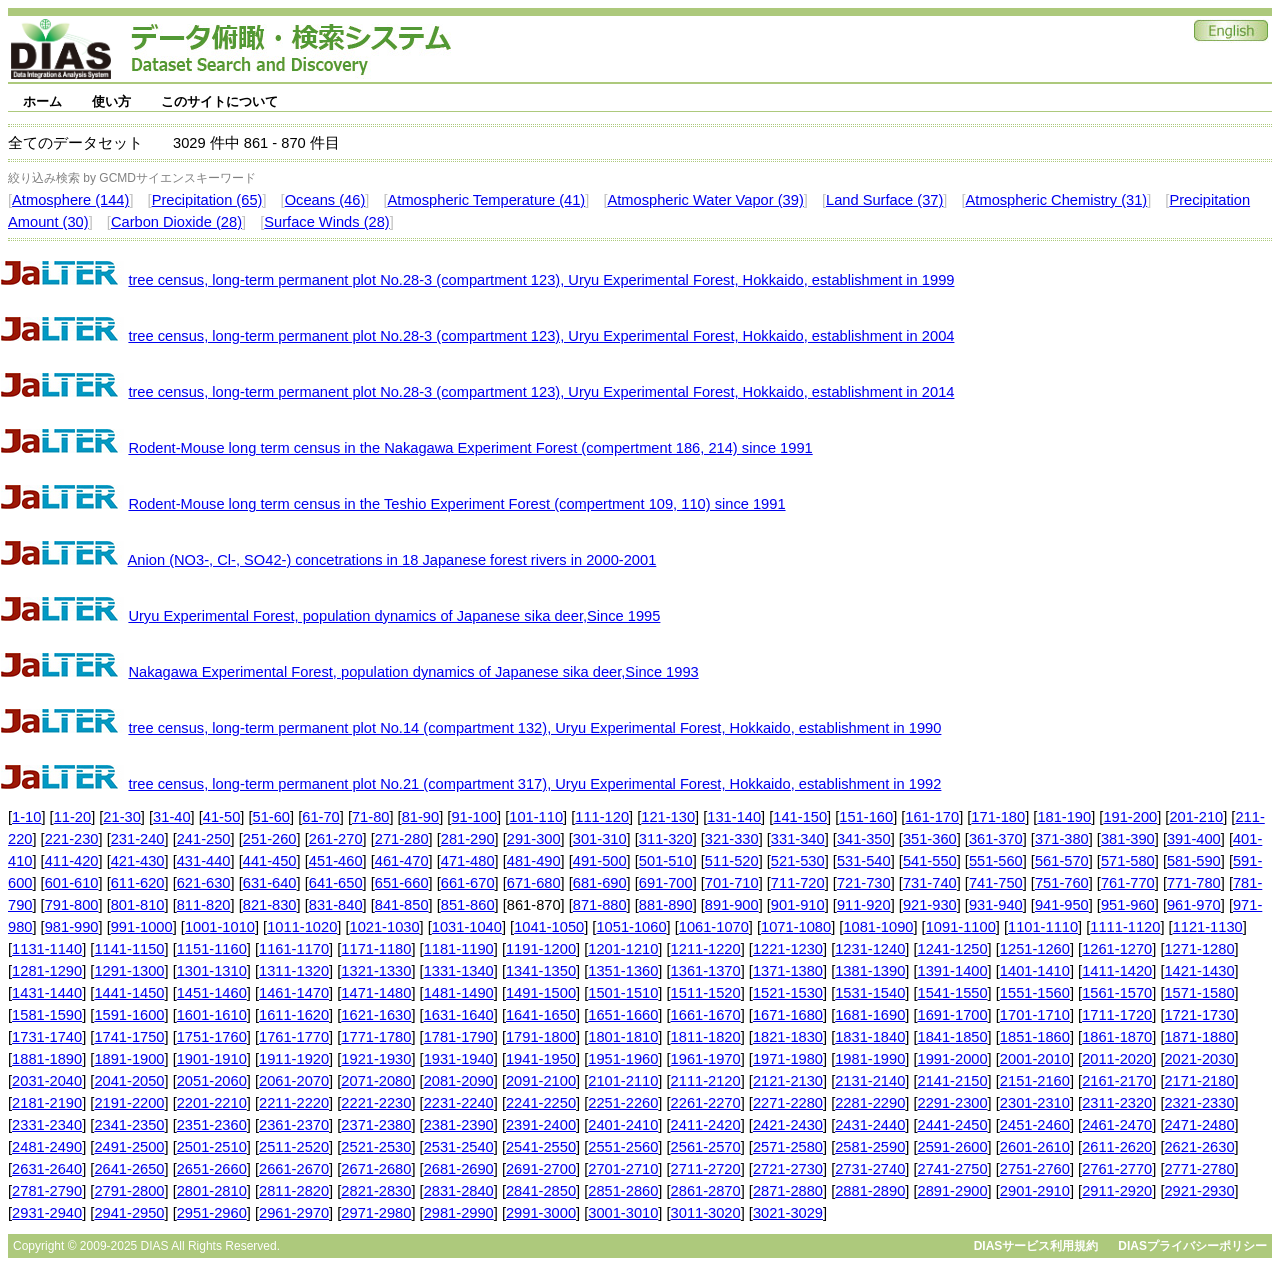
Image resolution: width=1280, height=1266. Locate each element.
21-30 (122, 817)
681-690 (600, 883)
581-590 (1194, 861)
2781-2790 (47, 1191)
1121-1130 (1208, 927)
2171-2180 (1199, 1081)
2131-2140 (870, 1081)
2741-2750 (953, 1169)
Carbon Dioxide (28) (176, 222)
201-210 (1196, 817)
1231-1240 (870, 949)
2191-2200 (129, 1103)
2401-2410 (623, 1125)
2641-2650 (129, 1169)
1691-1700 (953, 1015)
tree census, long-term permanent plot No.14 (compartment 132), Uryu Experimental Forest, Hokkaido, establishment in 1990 (534, 728)
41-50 (222, 817)
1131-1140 (47, 949)
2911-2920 (1117, 1191)
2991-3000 (541, 1213)
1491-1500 (541, 993)
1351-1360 (623, 971)
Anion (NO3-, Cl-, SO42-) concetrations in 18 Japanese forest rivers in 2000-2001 (392, 560)
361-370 (996, 839)
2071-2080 (376, 1081)
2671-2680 (376, 1169)
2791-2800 (129, 1191)
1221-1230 (788, 949)
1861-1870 (1117, 1037)
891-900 (732, 905)
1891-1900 (129, 1059)
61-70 (321, 817)
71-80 (371, 817)
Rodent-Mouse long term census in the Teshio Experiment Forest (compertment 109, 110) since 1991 (456, 504)
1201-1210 (623, 949)
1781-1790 (459, 1037)
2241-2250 (541, 1103)
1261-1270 (1117, 949)
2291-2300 (953, 1103)
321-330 (732, 839)
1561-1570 (1117, 993)
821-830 (270, 905)
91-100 (474, 817)
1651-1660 (623, 1015)
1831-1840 (870, 1037)
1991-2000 (953, 1059)
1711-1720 (1117, 1015)
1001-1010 (220, 927)
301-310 (600, 839)
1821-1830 (788, 1037)
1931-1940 (459, 1059)
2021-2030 (1199, 1059)
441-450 (270, 861)
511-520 (732, 861)
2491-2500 (129, 1147)
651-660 (402, 883)
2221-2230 (376, 1103)
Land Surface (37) (884, 200)
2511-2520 (294, 1147)
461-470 (402, 861)
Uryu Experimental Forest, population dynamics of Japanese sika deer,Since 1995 (394, 616)
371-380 (1062, 839)
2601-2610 (1035, 1147)
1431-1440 (47, 993)
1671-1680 (788, 1015)
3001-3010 (623, 1213)
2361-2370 (294, 1125)
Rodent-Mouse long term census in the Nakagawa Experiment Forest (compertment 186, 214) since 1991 (470, 448)
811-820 (204, 905)
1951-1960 (623, 1059)
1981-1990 (870, 1059)
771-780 (1194, 883)
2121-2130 (788, 1081)
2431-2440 (870, 1125)
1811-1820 (706, 1037)
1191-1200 (541, 949)
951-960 (1128, 905)
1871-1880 (1199, 1037)
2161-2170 (1117, 1081)
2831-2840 (459, 1191)
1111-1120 (1125, 927)
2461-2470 (1117, 1125)
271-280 (402, 839)
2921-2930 (1199, 1191)
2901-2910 (1035, 1191)
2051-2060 (212, 1081)
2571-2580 (788, 1147)
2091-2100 (541, 1081)
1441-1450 (129, 993)
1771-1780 (376, 1037)
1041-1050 (549, 927)
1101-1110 (1043, 927)
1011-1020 (302, 927)
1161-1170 (294, 949)
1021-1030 (385, 927)
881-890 (666, 905)
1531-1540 (870, 993)
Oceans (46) (325, 200)
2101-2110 (623, 1081)
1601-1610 (212, 1015)
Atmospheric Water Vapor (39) (705, 200)
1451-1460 (212, 993)
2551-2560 (623, 1147)
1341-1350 (541, 971)
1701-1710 (1035, 1015)
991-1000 (142, 927)
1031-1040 (467, 927)
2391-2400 (541, 1125)
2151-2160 (1035, 1081)
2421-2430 (788, 1125)
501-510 (666, 861)
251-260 (270, 839)
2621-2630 (1199, 1147)
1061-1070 (714, 927)
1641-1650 (541, 1015)
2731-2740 (870, 1169)
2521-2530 (376, 1147)
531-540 (864, 861)
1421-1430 (1199, 971)
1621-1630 (376, 1015)
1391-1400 (953, 971)
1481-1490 (459, 993)
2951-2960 (212, 1213)
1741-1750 (129, 1037)
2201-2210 (212, 1103)
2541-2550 (541, 1147)
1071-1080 (796, 927)
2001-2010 (1035, 1059)
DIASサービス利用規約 (1036, 1246)
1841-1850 (953, 1037)
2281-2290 (870, 1103)
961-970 (1194, 905)
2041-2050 (129, 1081)
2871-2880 (788, 1191)
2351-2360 (212, 1125)
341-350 (864, 839)
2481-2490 (47, 1147)
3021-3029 (788, 1213)
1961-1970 (706, 1059)
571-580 (1128, 861)
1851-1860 (1035, 1037)
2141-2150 (953, 1081)
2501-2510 (212, 1147)
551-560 (996, 861)
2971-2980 (376, 1213)
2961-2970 (294, 1213)
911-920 (864, 905)
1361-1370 (706, 971)
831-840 (336, 905)
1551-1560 (1035, 993)
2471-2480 (1199, 1125)
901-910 (798, 905)
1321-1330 (376, 971)
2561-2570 (706, 1147)
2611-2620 (1117, 1147)
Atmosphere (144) (70, 200)
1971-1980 (788, 1059)
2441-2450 (953, 1125)
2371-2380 (376, 1125)
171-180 (998, 817)
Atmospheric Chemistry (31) (1057, 200)
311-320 (666, 839)
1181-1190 (459, 949)
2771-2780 (1199, 1169)
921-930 (930, 905)
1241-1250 (953, 949)
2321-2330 (1199, 1103)
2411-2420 (706, 1125)
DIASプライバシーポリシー (1192, 1246)
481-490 (534, 861)
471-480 (468, 861)
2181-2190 (47, 1103)
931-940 (996, 905)
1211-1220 (706, 949)
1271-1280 (1199, 949)
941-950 (1062, 905)
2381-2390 (459, 1125)
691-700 (666, 883)
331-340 (798, 839)
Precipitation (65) (207, 200)
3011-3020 (706, 1213)
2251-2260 (623, 1103)
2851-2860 (623, 1191)
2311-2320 (1117, 1103)
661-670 (468, 883)
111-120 (602, 817)
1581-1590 (47, 1015)
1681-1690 (870, 1015)
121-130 (668, 817)
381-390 (1128, 839)
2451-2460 (1035, 1125)
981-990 (72, 927)
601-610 (72, 883)
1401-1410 (1035, 971)
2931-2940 (47, 1213)
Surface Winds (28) (326, 222)
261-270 (336, 839)
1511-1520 (706, 993)
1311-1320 (294, 971)
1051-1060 (631, 927)
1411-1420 (1117, 971)
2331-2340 (47, 1125)
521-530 (798, 861)
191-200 (1130, 817)
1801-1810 (623, 1037)
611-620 (138, 883)
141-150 (800, 817)
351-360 (930, 839)
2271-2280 (788, 1103)
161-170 (932, 817)
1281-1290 (47, 971)
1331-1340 (459, 971)
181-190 (1064, 817)
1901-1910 (212, 1059)
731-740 (930, 883)
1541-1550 (953, 993)
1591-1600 (129, 1015)
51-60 (272, 817)
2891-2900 (953, 1191)
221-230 (72, 839)
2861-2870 (706, 1191)
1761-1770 (294, 1037)
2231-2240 (459, 1103)
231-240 (138, 839)
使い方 (111, 101)
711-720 (798, 883)
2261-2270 (706, 1103)
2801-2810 (212, 1191)
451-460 (336, 861)
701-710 (732, 883)
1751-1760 (212, 1037)
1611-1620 (294, 1015)
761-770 (1128, 883)
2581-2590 (870, 1147)
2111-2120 (706, 1081)
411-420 (72, 861)
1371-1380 (788, 971)
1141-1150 (129, 949)
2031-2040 (47, 1081)
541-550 (930, 861)
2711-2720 (706, 1169)
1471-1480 (376, 993)
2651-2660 (212, 1169)
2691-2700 (541, 1169)
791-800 (72, 905)
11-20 (73, 817)
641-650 (336, 883)
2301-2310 (1035, 1103)
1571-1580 (1199, 993)
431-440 (204, 861)
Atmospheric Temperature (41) (487, 200)
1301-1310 (212, 971)
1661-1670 (706, 1015)
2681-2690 (459, 1169)
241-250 (204, 839)
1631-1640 (459, 1015)
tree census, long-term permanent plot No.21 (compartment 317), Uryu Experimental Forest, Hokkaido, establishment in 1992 (534, 784)
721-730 (864, 883)
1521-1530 (788, 993)
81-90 (421, 817)
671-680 (534, 883)
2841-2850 (541, 1191)
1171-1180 (376, 949)
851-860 (468, 905)
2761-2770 (1117, 1169)
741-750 (996, 883)
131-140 (734, 817)
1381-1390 (870, 971)
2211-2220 (294, 1103)
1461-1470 (294, 993)
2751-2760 (1035, 1169)
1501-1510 (623, 993)
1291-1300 (129, 971)
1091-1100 (961, 927)
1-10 (26, 817)
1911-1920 (294, 1059)
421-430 (138, 861)
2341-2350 (129, 1125)
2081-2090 (459, 1081)
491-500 (600, 861)
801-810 (138, 905)
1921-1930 (376, 1059)
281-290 (468, 839)
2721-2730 (788, 1169)
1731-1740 (47, 1037)
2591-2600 (953, 1147)
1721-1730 (1199, 1015)
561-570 (1062, 861)
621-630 (204, 883)
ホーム (42, 101)
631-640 (270, 883)
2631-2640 (47, 1169)
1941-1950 (541, 1059)
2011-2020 (1117, 1059)
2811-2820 (294, 1191)
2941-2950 (129, 1213)
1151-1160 (212, 949)
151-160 (866, 817)
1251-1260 (1035, 949)
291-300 (534, 839)
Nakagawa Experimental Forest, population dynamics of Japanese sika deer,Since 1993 (413, 672)
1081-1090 (878, 927)
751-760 (1062, 883)
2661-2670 (294, 1169)
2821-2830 (376, 1191)
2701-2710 (623, 1169)
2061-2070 (294, 1081)
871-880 (600, 905)
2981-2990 (459, 1213)
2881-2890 (870, 1191)
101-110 (536, 817)
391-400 (1194, 839)
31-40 (172, 817)
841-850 (402, 905)
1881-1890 (47, 1059)
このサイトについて (219, 101)
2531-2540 (459, 1147)
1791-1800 (541, 1037)
